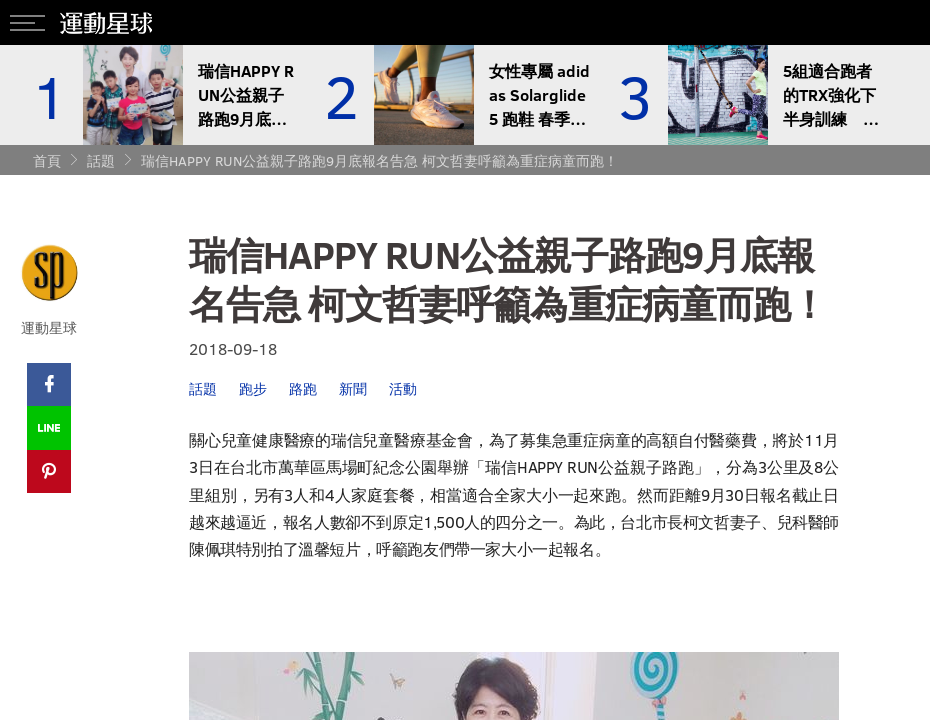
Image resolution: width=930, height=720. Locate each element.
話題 (101, 160)
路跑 (303, 388)
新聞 (353, 388)
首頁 (47, 160)
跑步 (253, 388)
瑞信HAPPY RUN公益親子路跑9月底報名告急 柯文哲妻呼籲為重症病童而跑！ (379, 160)
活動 (403, 388)
